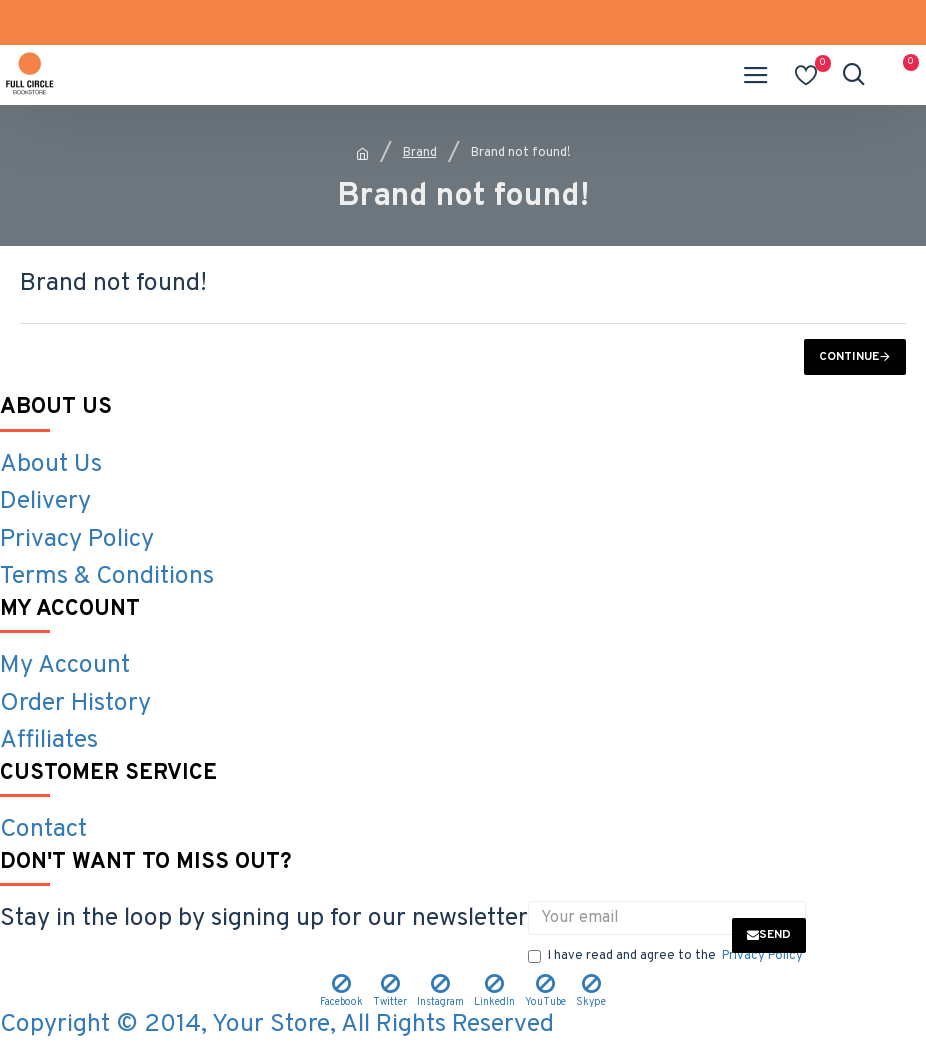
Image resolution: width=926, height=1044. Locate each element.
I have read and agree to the (667, 957)
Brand (420, 153)
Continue (849, 357)
